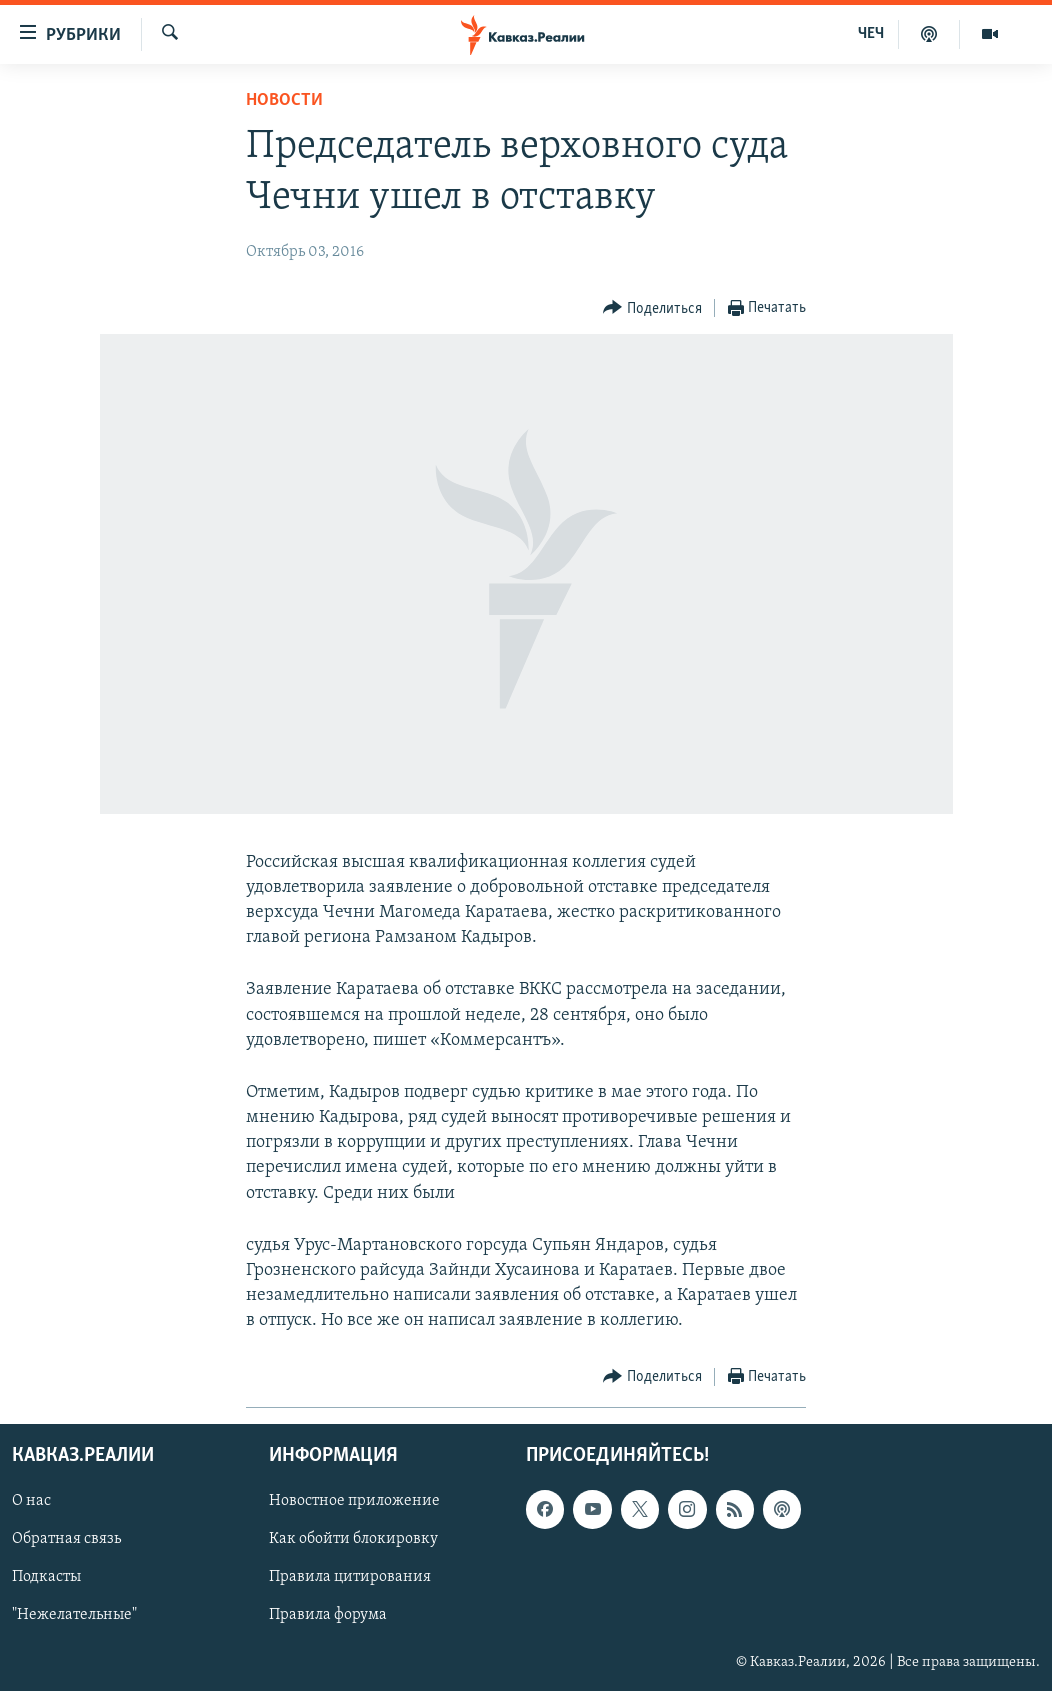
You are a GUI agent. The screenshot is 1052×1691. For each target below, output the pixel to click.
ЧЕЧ (871, 34)
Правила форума (328, 1615)
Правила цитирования (350, 1577)
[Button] (652, 308)
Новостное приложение (354, 1501)
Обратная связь (66, 1539)
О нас (31, 1501)
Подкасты (46, 1577)
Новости (284, 100)
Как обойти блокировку (353, 1539)
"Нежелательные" (74, 1615)
